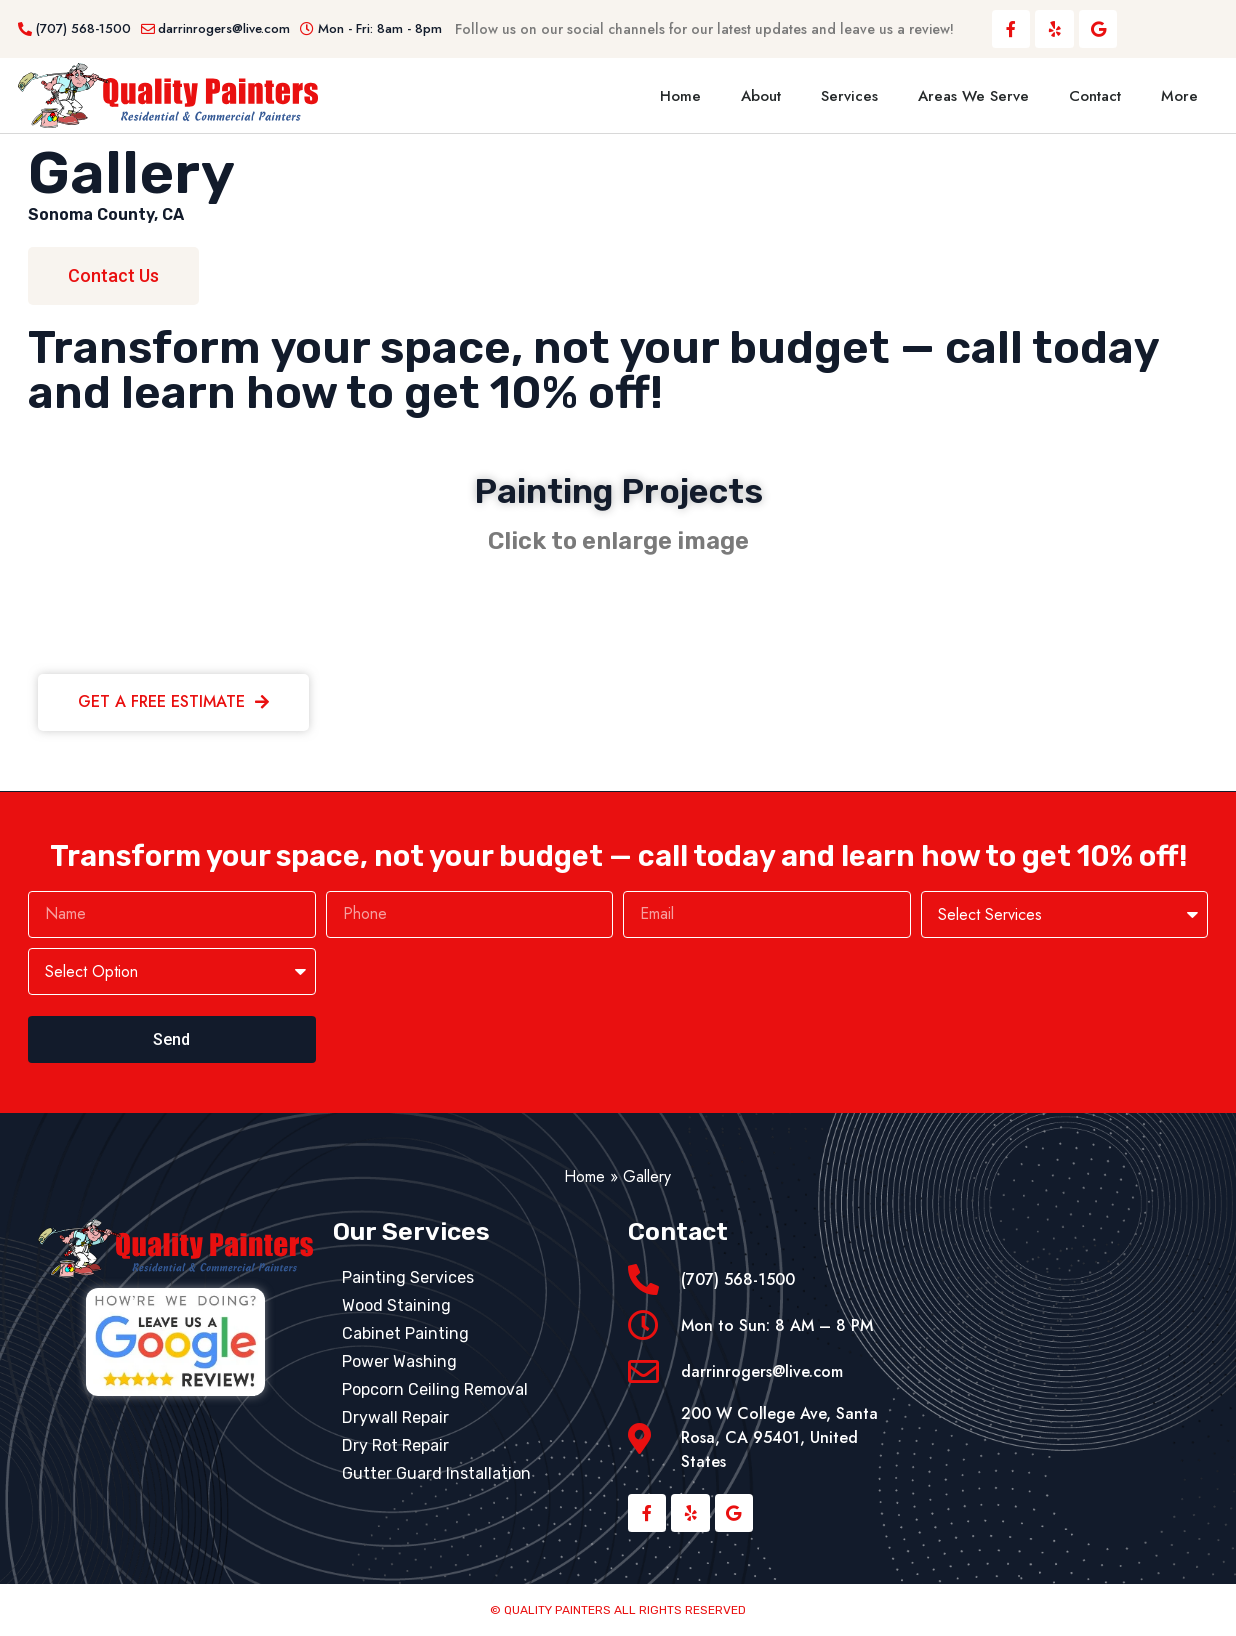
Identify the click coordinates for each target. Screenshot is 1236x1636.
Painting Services (408, 1277)
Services (849, 96)
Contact (1095, 96)
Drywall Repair (395, 1417)
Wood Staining (396, 1305)
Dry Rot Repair (395, 1445)
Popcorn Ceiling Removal (435, 1389)
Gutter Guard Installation (436, 1473)
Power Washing (399, 1361)
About (761, 96)
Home (680, 96)
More (1179, 96)
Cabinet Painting (405, 1333)
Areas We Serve (973, 96)
